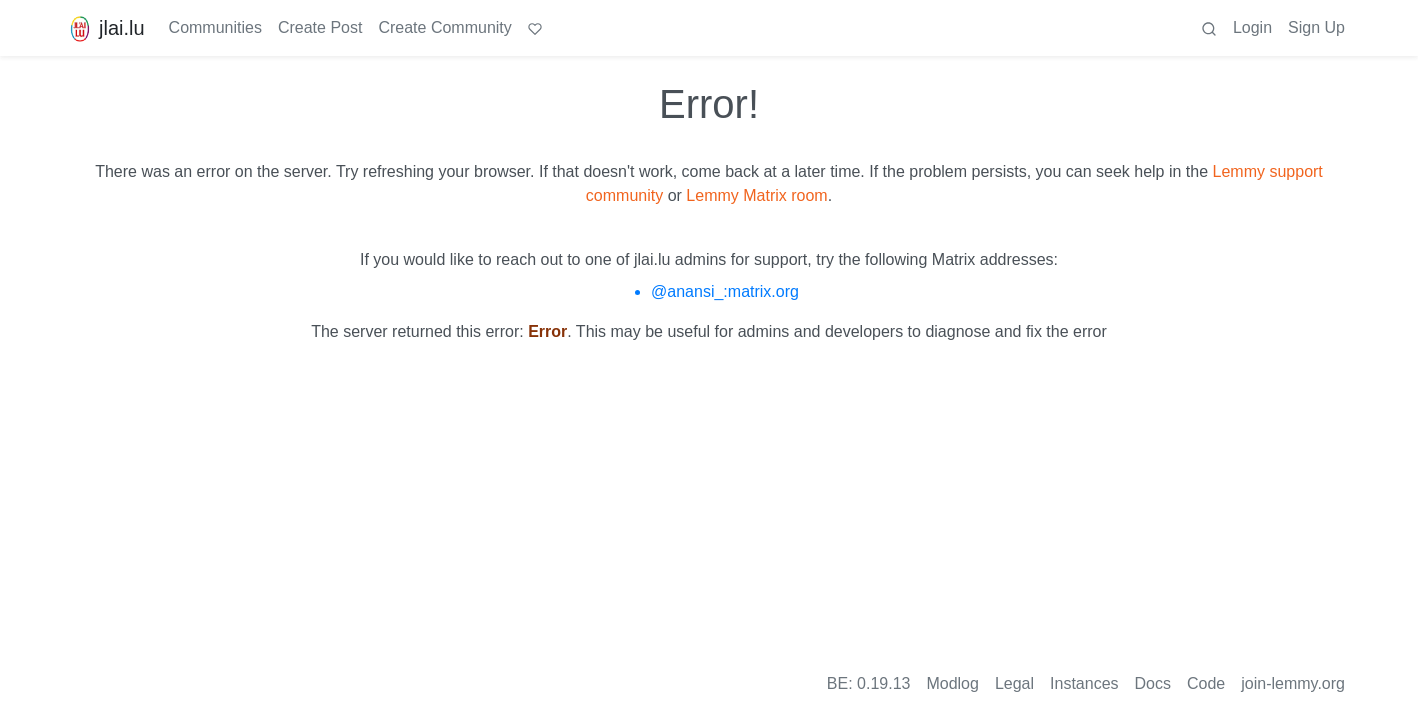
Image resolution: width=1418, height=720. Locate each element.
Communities (215, 27)
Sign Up (1316, 27)
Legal (1014, 683)
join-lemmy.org (1293, 683)
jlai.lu (105, 28)
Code (1206, 683)
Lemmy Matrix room (756, 195)
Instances (1084, 683)
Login (1252, 27)
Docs (1153, 683)
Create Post (320, 27)
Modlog (952, 683)
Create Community (444, 27)
